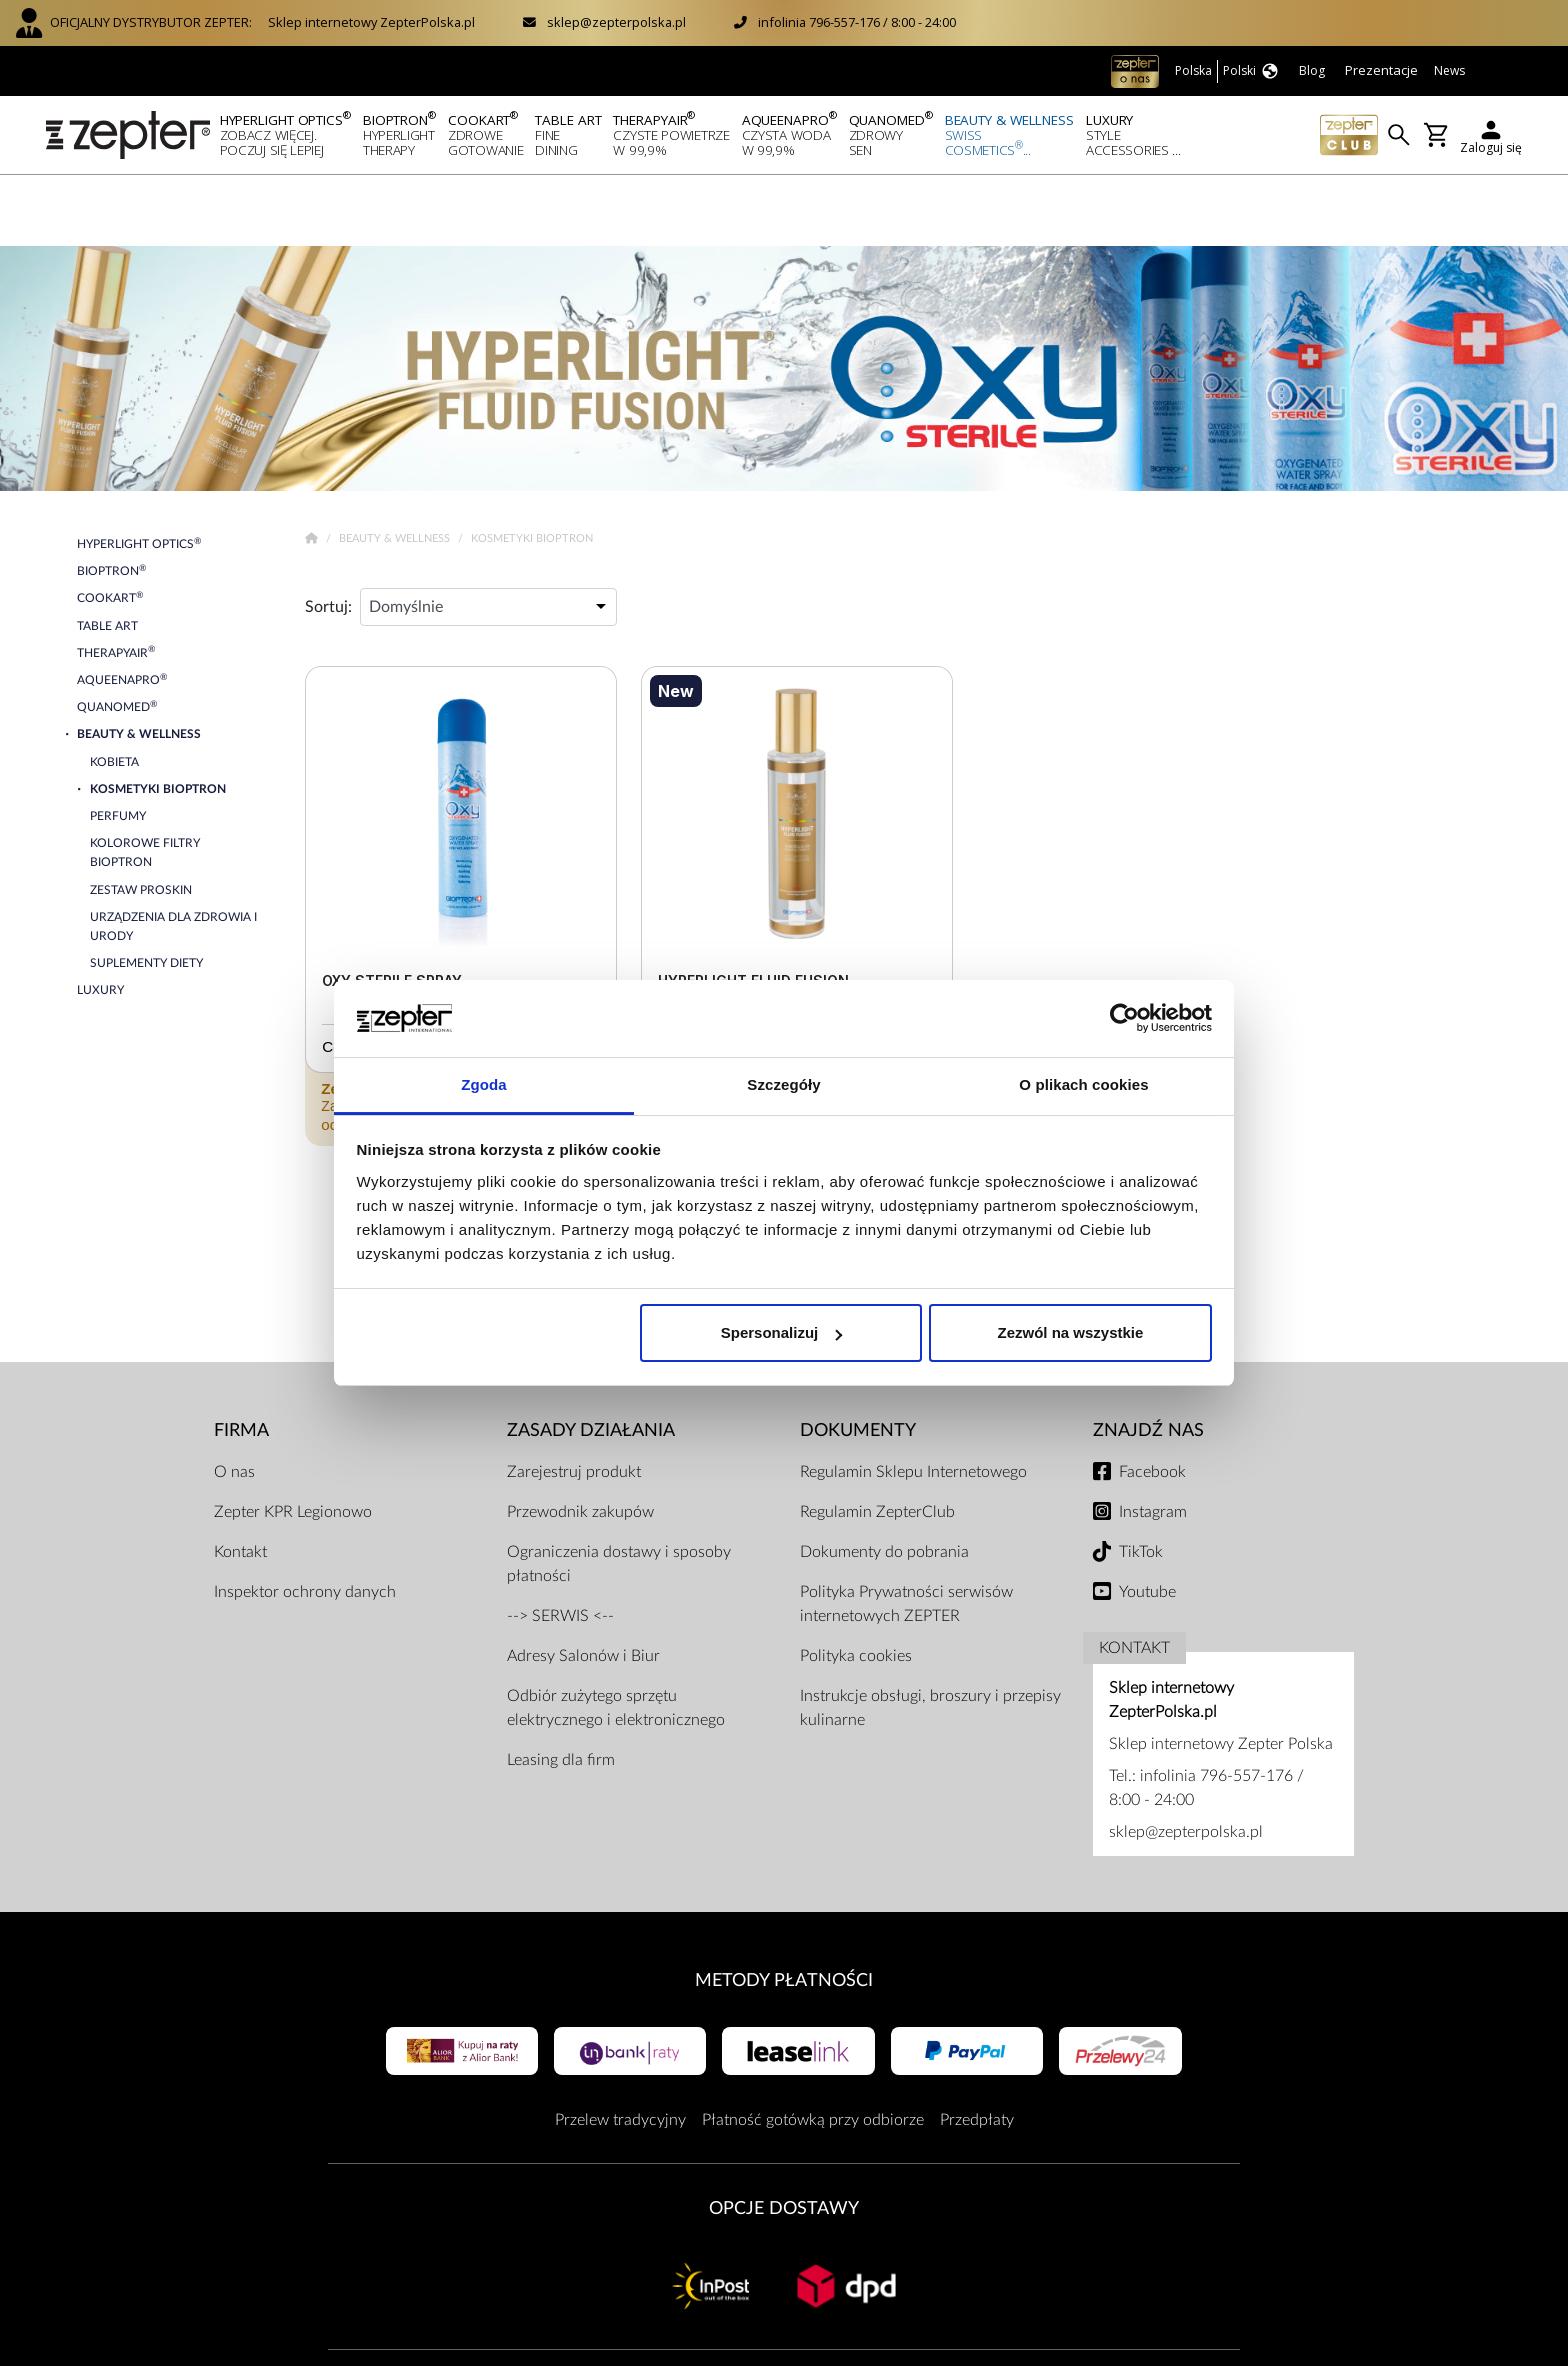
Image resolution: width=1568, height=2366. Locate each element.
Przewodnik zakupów (580, 1441)
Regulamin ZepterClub (877, 1441)
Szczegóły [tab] (783, 1084)
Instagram (1153, 1441)
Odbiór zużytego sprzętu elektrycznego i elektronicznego (616, 1637)
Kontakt (240, 1481)
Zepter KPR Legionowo (293, 1441)
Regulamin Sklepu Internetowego (913, 1401)
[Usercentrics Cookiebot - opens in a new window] (1124, 1019)
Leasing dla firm (561, 1689)
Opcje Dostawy (784, 2137)
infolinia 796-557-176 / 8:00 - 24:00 (857, 22)
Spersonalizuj (782, 1332)
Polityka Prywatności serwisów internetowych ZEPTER (906, 1533)
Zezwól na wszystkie (1070, 1332)
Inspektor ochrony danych (305, 1521)
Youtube (1147, 1521)
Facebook (1152, 1401)
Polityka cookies (856, 1585)
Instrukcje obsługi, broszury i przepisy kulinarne (930, 1637)
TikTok (1141, 1481)
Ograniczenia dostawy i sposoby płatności (619, 1493)
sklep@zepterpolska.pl (616, 22)
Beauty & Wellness (396, 467)
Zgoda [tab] (484, 1084)
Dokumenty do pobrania (884, 1481)
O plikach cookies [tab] (1083, 1084)
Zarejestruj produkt (574, 1401)
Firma (241, 1359)
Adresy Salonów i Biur (583, 1585)
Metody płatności (784, 1909)
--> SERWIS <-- (560, 1545)
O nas (234, 1401)
